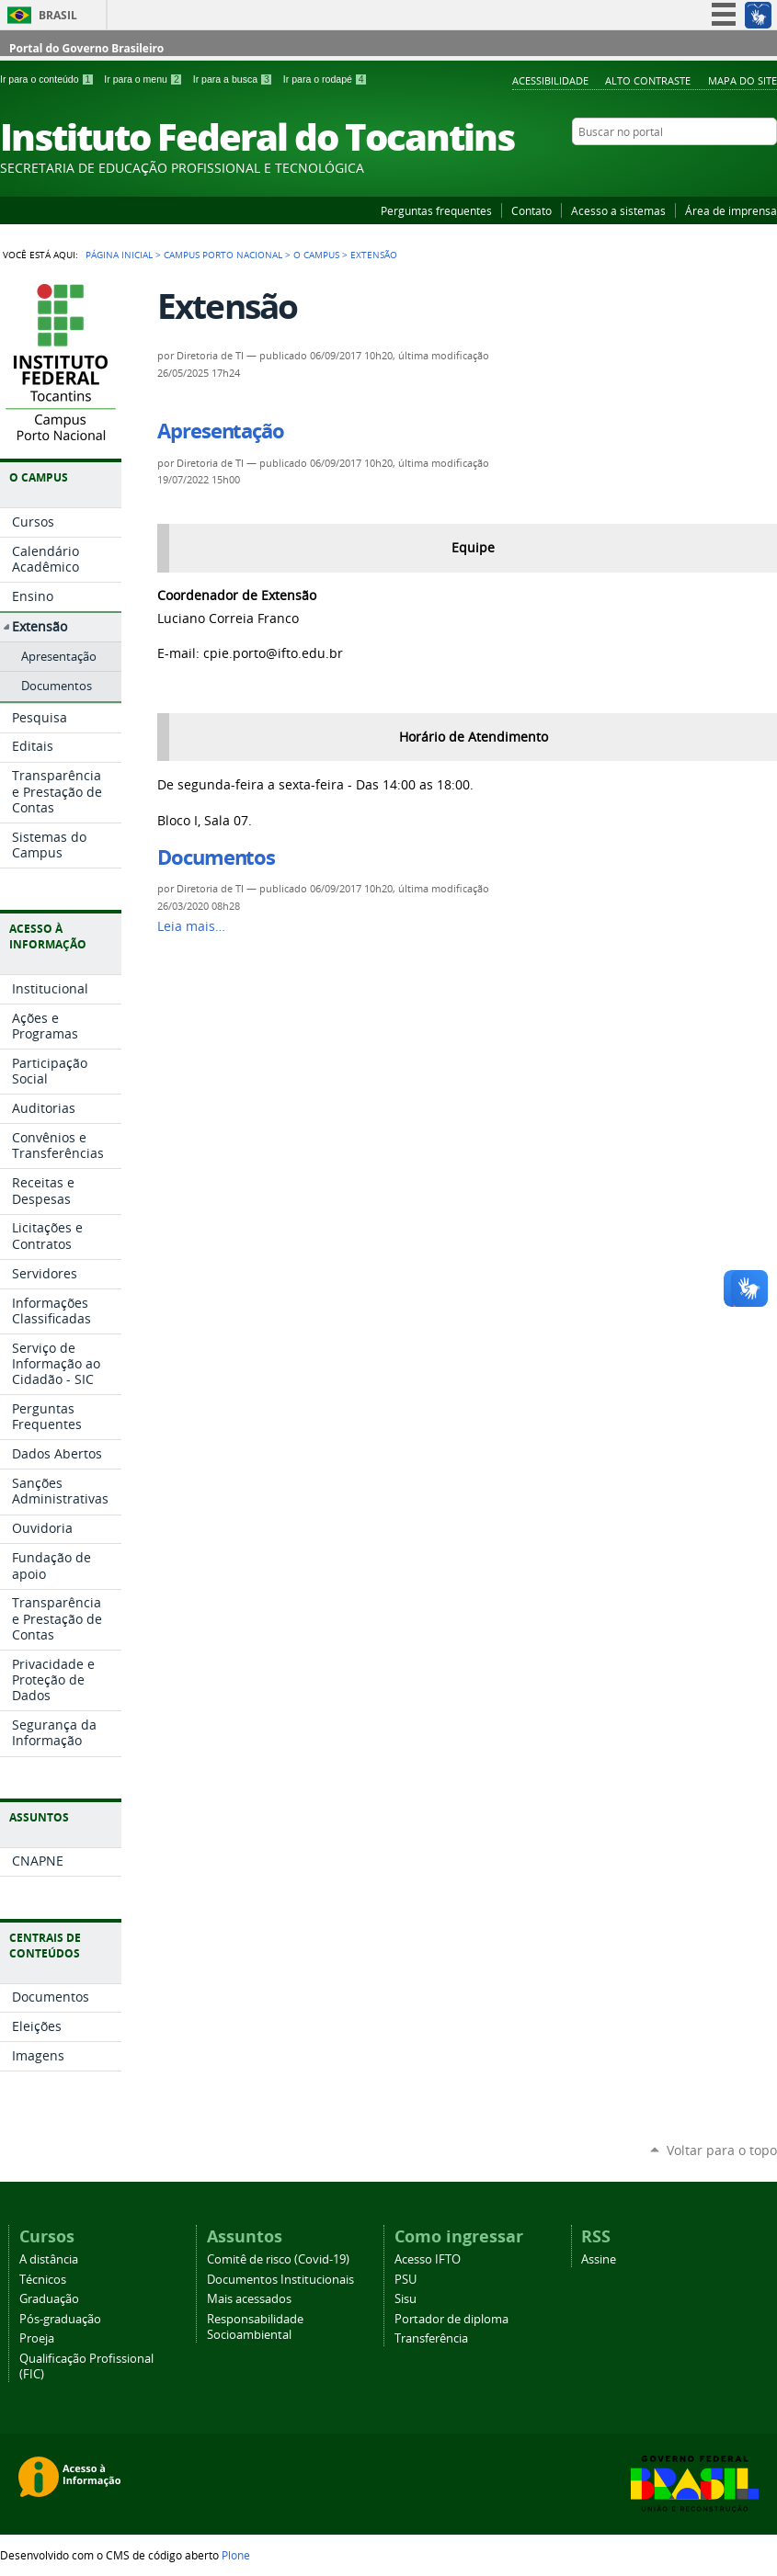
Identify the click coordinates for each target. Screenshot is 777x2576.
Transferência (431, 2338)
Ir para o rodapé (325, 79)
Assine (598, 2259)
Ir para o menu (144, 79)
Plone (236, 2555)
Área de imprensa (731, 210)
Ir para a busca (234, 79)
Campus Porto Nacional (223, 254)
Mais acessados (249, 2299)
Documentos (216, 857)
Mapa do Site (742, 80)
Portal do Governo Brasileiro (86, 48)
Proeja (36, 2338)
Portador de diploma (451, 2319)
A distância (48, 2259)
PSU (405, 2279)
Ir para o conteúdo (48, 79)
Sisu (405, 2299)
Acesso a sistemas (618, 210)
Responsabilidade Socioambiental (255, 2327)
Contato (531, 210)
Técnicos (42, 2279)
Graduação (49, 2299)
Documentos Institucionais (280, 2279)
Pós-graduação (60, 2319)
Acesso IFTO (427, 2259)
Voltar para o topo (722, 2150)
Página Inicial (119, 254)
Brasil (58, 15)
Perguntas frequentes (436, 210)
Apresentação (220, 431)
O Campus (316, 254)
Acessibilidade (550, 80)
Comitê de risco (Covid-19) (278, 2259)
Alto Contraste (648, 80)
